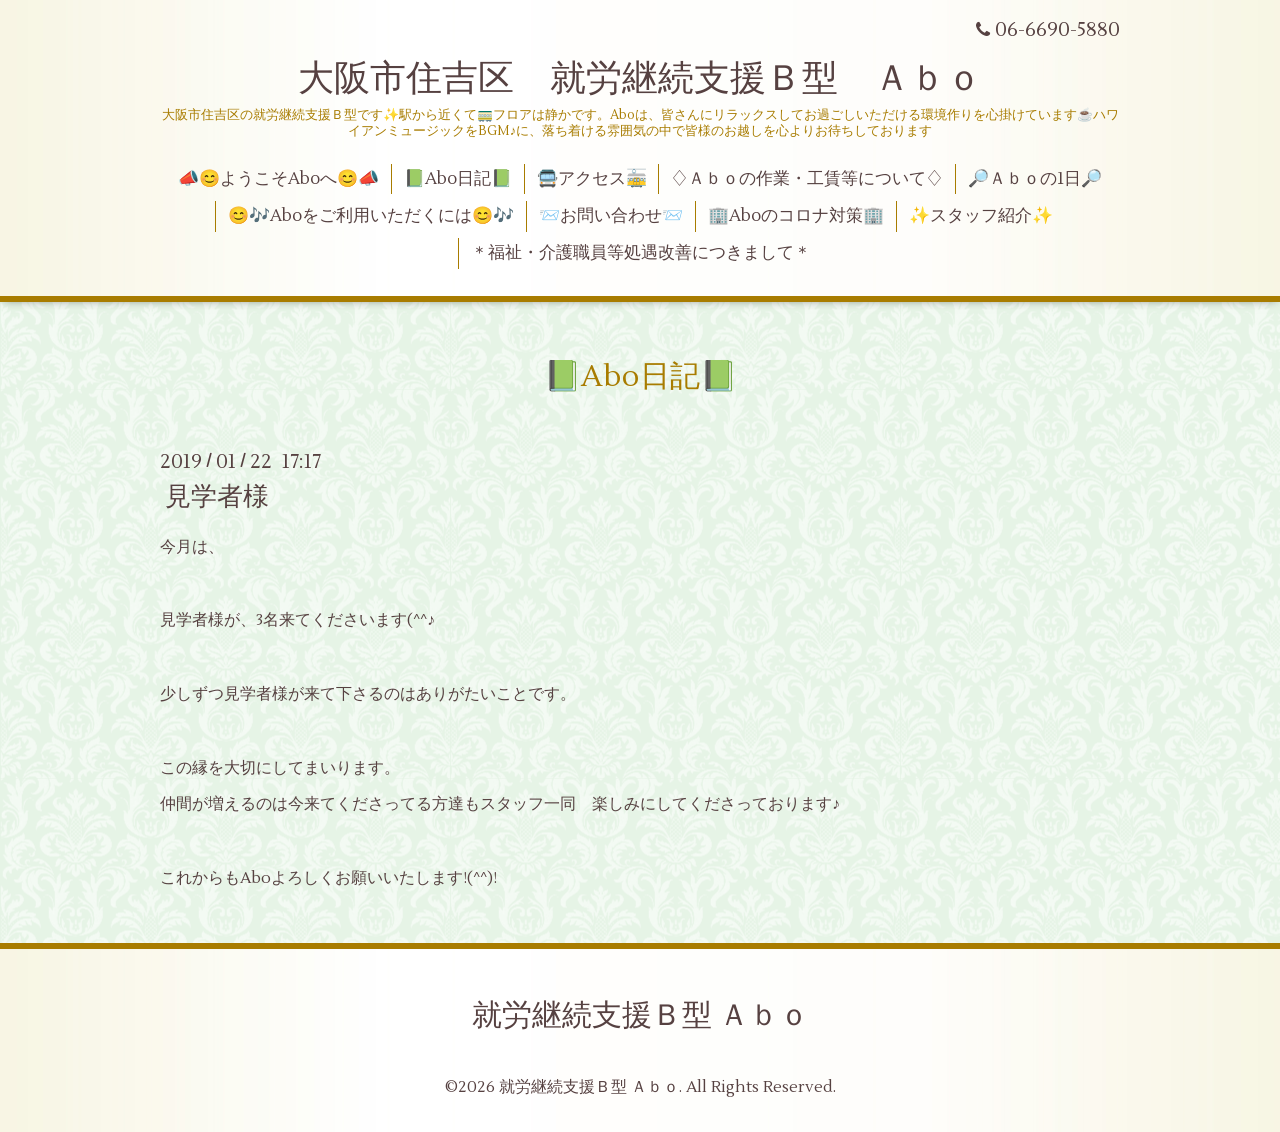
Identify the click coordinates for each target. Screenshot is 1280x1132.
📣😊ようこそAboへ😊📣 (278, 179)
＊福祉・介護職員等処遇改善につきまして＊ (641, 253)
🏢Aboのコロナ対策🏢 (796, 216)
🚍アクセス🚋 (592, 179)
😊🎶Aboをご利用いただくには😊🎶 (371, 216)
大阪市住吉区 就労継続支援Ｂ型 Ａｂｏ (640, 79)
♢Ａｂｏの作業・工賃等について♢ (807, 179)
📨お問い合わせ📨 (611, 216)
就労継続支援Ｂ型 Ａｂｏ (640, 1015)
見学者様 (217, 497)
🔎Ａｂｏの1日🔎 (1035, 179)
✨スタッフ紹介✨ (981, 216)
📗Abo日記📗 (458, 179)
